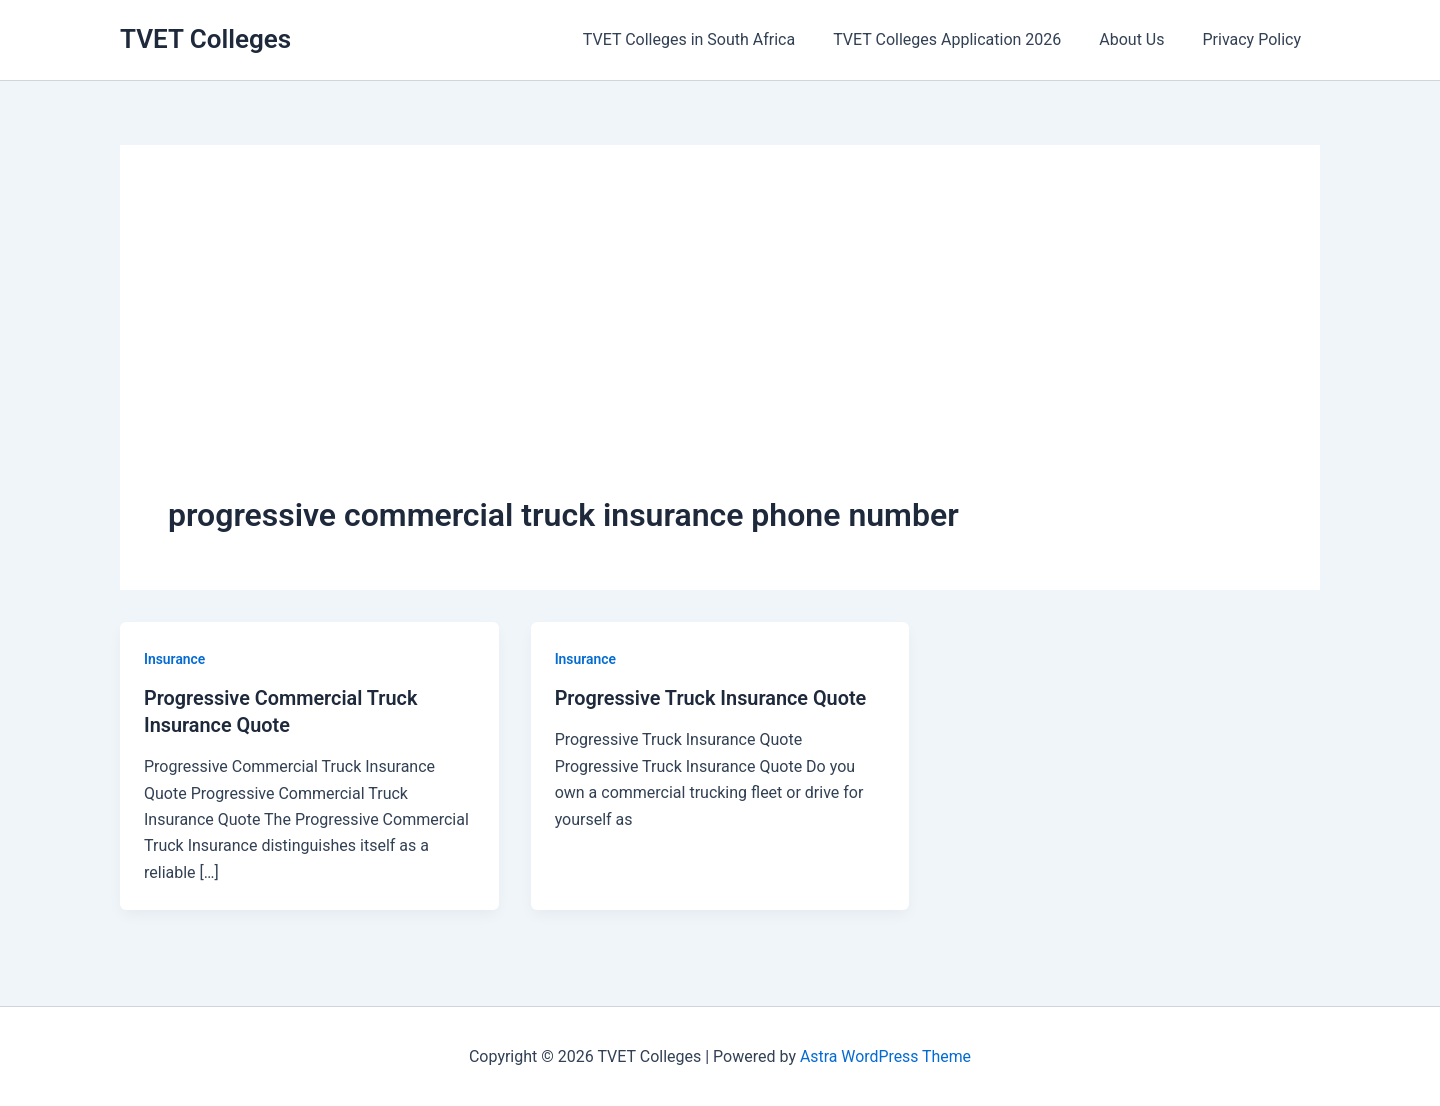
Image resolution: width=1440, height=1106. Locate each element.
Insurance (175, 659)
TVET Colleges (205, 39)
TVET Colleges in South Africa (710, 39)
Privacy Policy (1255, 39)
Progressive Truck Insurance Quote (712, 698)
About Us (1140, 39)
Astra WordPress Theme (885, 1054)
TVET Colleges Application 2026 (962, 39)
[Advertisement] (720, 343)
